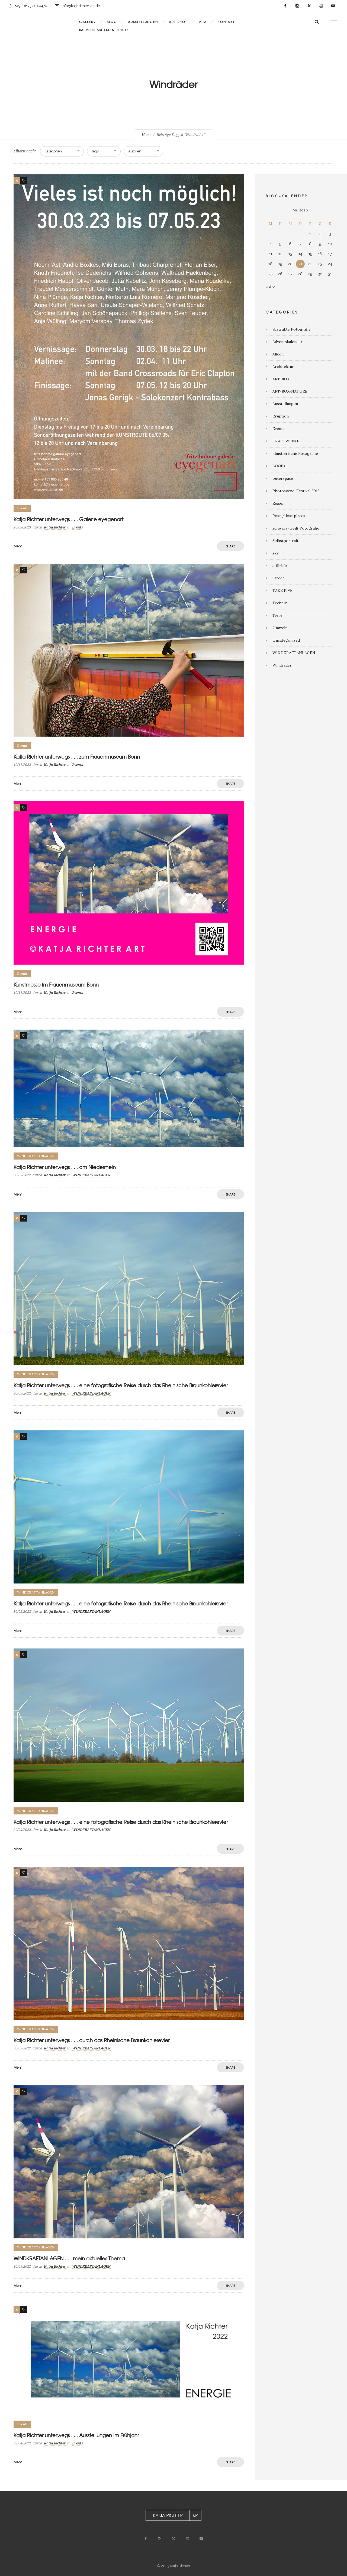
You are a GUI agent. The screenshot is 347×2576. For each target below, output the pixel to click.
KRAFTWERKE (285, 441)
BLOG (112, 21)
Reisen (278, 503)
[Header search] (317, 22)
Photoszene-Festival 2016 (296, 490)
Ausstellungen (285, 403)
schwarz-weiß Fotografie (295, 528)
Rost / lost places (288, 515)
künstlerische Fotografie (295, 453)
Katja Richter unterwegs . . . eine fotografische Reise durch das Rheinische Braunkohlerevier (121, 1385)
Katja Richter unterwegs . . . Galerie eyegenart (68, 519)
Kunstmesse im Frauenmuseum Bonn (56, 984)
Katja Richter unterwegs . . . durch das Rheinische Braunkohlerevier (91, 2040)
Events (278, 428)
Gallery (87, 21)
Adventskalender (287, 341)
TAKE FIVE (282, 590)
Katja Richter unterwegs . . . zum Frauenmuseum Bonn (77, 756)
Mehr (18, 546)
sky (275, 553)
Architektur (283, 366)
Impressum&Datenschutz (103, 30)
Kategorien (53, 151)
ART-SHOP (178, 21)
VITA (203, 21)
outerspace (282, 478)
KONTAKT (226, 21)
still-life (279, 565)
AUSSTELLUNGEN (143, 21)
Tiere (277, 615)
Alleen (278, 354)
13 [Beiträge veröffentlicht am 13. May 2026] (290, 254)
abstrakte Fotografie (291, 329)
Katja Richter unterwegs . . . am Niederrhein (65, 1167)
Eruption (280, 416)
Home (146, 135)
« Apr (270, 287)
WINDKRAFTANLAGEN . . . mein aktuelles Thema (69, 2258)
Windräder (282, 665)
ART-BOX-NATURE (289, 391)
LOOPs (278, 465)
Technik (279, 602)
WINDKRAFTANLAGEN (293, 652)
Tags (95, 151)
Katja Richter (55, 527)
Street (278, 578)
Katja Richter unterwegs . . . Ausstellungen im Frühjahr (76, 2435)
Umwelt (279, 627)
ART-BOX (281, 379)
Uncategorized (286, 640)
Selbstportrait (285, 540)
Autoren (134, 151)
